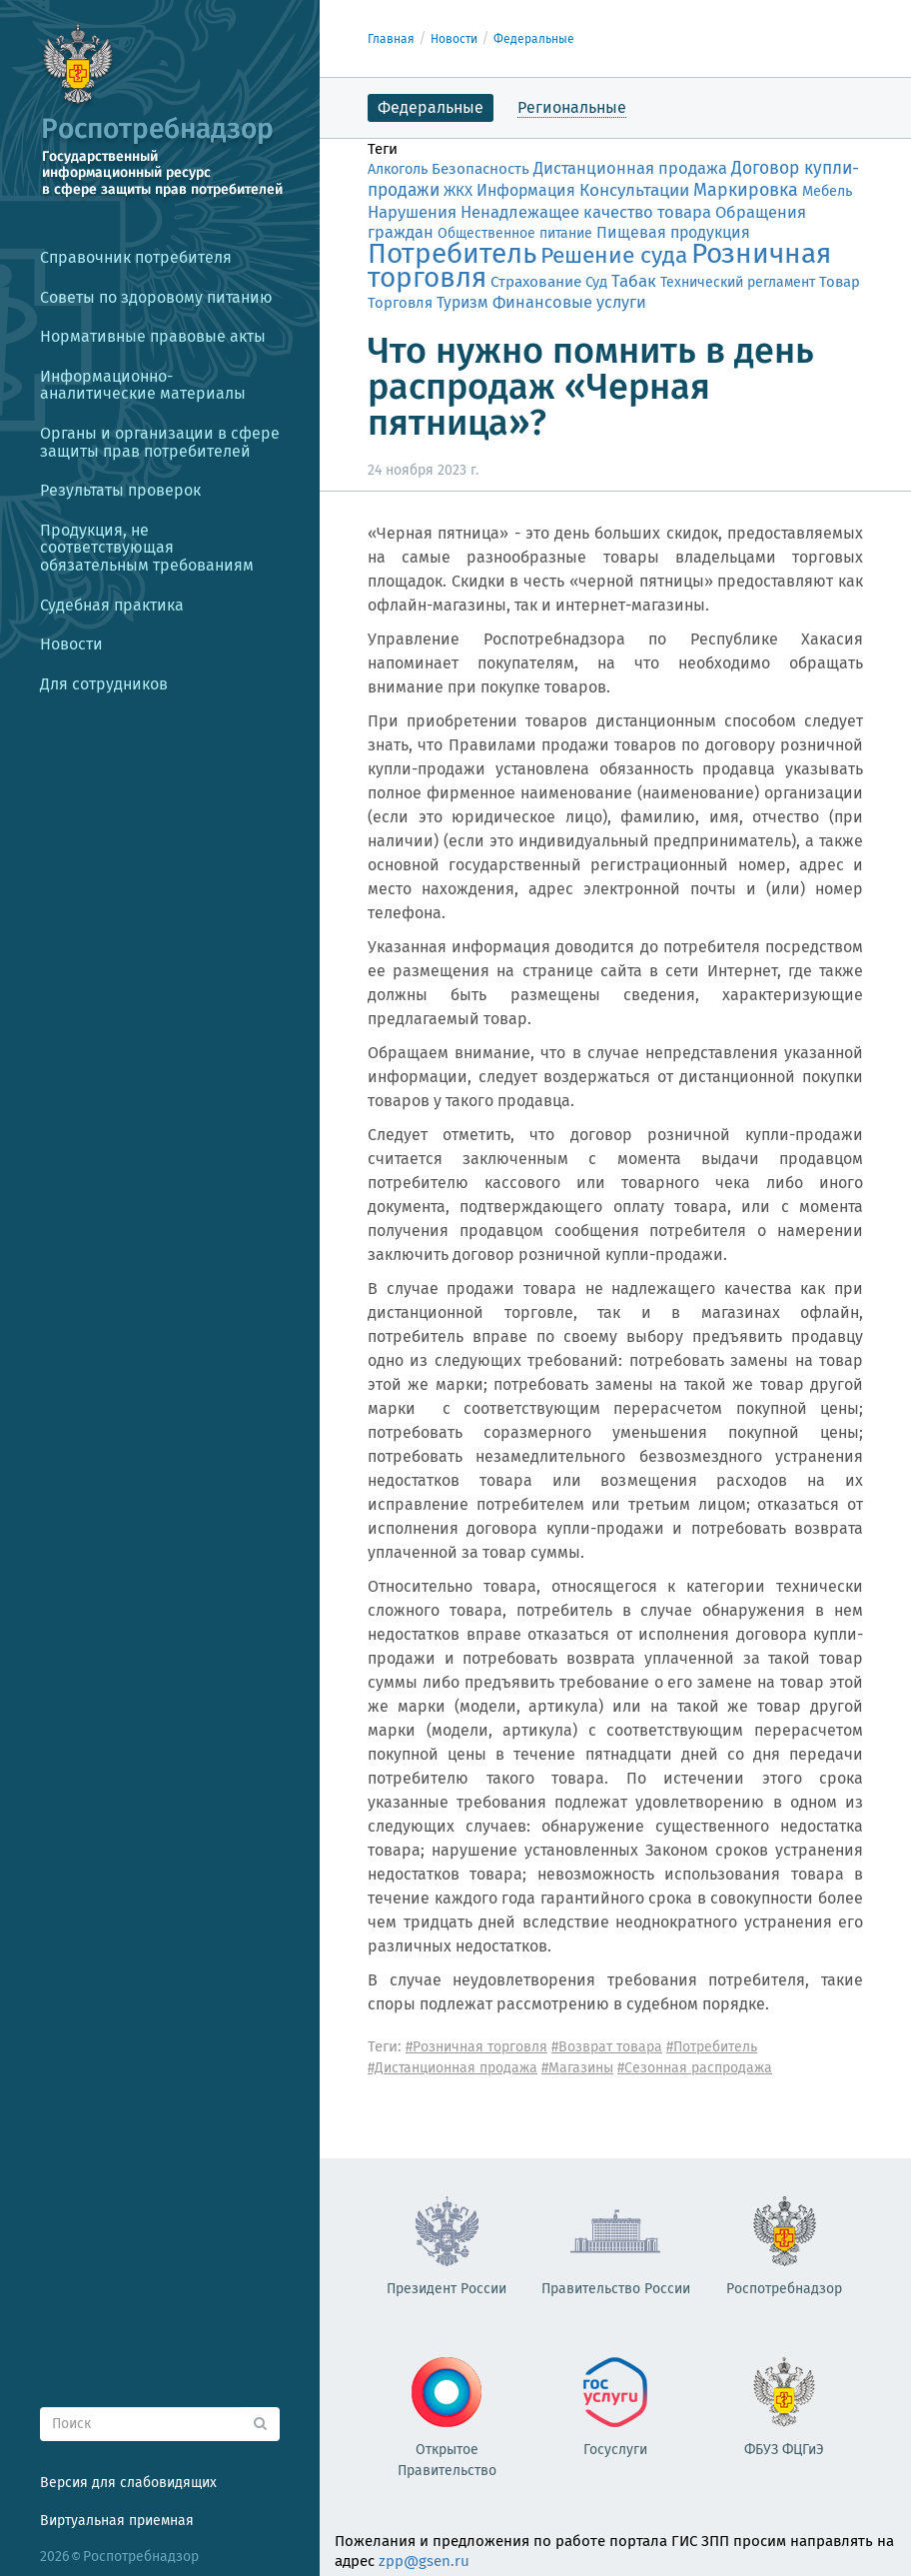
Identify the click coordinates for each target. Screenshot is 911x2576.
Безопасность (480, 169)
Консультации (634, 190)
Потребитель (452, 253)
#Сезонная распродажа (694, 2067)
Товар (839, 282)
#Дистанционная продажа (452, 2067)
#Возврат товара (606, 2046)
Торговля (400, 303)
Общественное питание (515, 233)
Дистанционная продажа (630, 168)
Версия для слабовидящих (128, 2482)
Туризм (462, 302)
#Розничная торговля (476, 2046)
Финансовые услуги (569, 302)
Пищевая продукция (673, 232)
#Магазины (577, 2067)
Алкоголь (398, 169)
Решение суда (613, 255)
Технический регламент (737, 282)
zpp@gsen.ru (424, 2561)
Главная (391, 39)
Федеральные (533, 39)
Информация (525, 190)
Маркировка (745, 190)
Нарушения (412, 212)
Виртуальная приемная (117, 2520)
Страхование (535, 282)
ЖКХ (458, 191)
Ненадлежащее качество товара (585, 212)
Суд (596, 282)
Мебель (827, 191)
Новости (454, 39)
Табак (633, 281)
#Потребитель (711, 2046)
